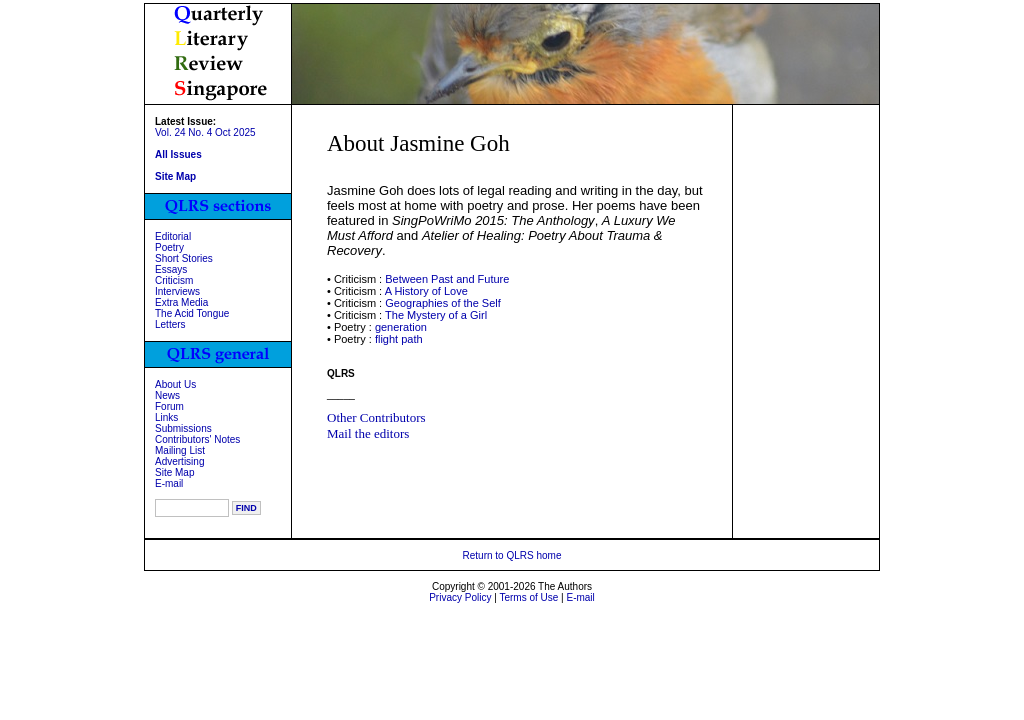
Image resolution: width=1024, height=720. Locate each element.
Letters (170, 324)
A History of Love (426, 291)
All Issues (178, 154)
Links (166, 417)
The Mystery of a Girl (436, 315)
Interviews (177, 291)
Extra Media (181, 302)
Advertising (179, 461)
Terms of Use (528, 597)
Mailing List (180, 450)
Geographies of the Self (443, 303)
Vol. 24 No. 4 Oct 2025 (205, 132)
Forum (169, 406)
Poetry (169, 247)
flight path (399, 339)
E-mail (169, 483)
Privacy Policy (460, 597)
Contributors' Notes (197, 439)
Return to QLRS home (512, 555)
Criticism (174, 280)
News (167, 395)
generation (401, 327)
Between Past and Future (447, 279)
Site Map (174, 472)
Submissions (183, 428)
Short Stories (184, 258)
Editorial (173, 236)
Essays (171, 269)
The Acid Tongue (192, 313)
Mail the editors (368, 433)
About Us (175, 384)
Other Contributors (376, 417)
